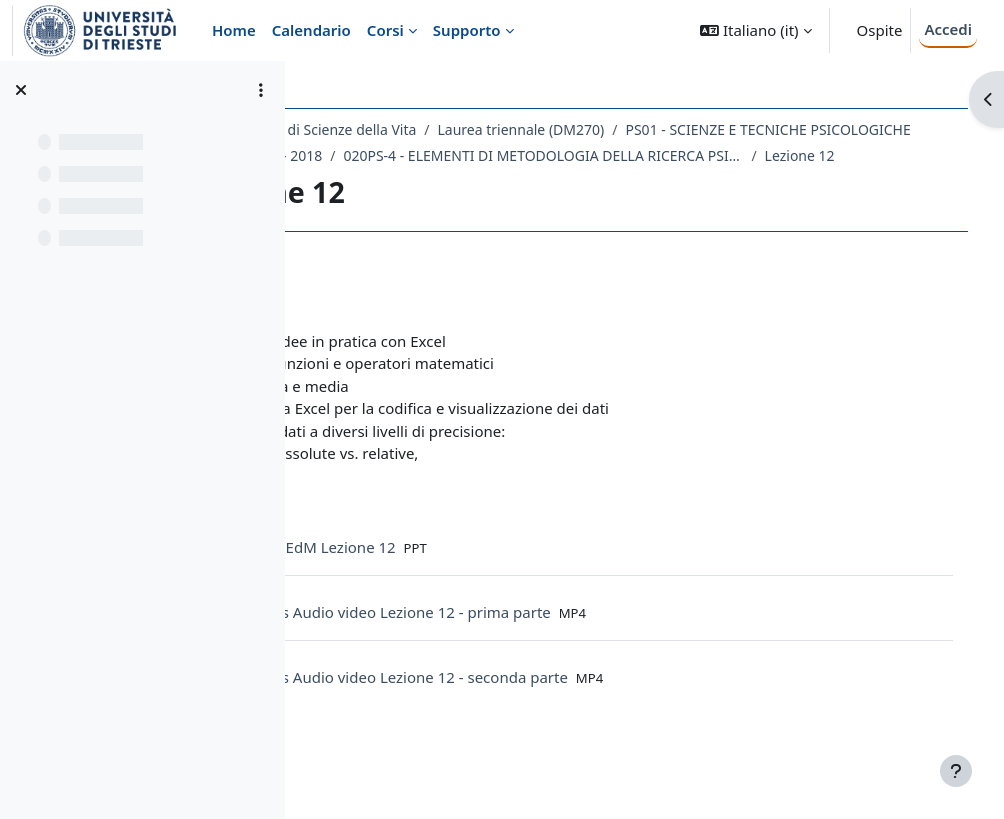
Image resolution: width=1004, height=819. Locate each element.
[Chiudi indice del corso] (21, 90)
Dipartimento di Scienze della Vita (434, 129)
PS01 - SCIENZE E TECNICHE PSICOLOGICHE (487, 155)
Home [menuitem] (234, 30)
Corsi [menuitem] (385, 30)
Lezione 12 (801, 181)
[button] (755, 30)
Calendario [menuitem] (311, 30)
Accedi (948, 29)
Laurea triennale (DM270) (648, 129)
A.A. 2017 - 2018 (704, 155)
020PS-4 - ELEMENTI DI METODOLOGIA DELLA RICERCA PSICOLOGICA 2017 (545, 181)
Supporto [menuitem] (467, 30)
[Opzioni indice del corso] (261, 90)
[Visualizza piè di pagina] (956, 771)
